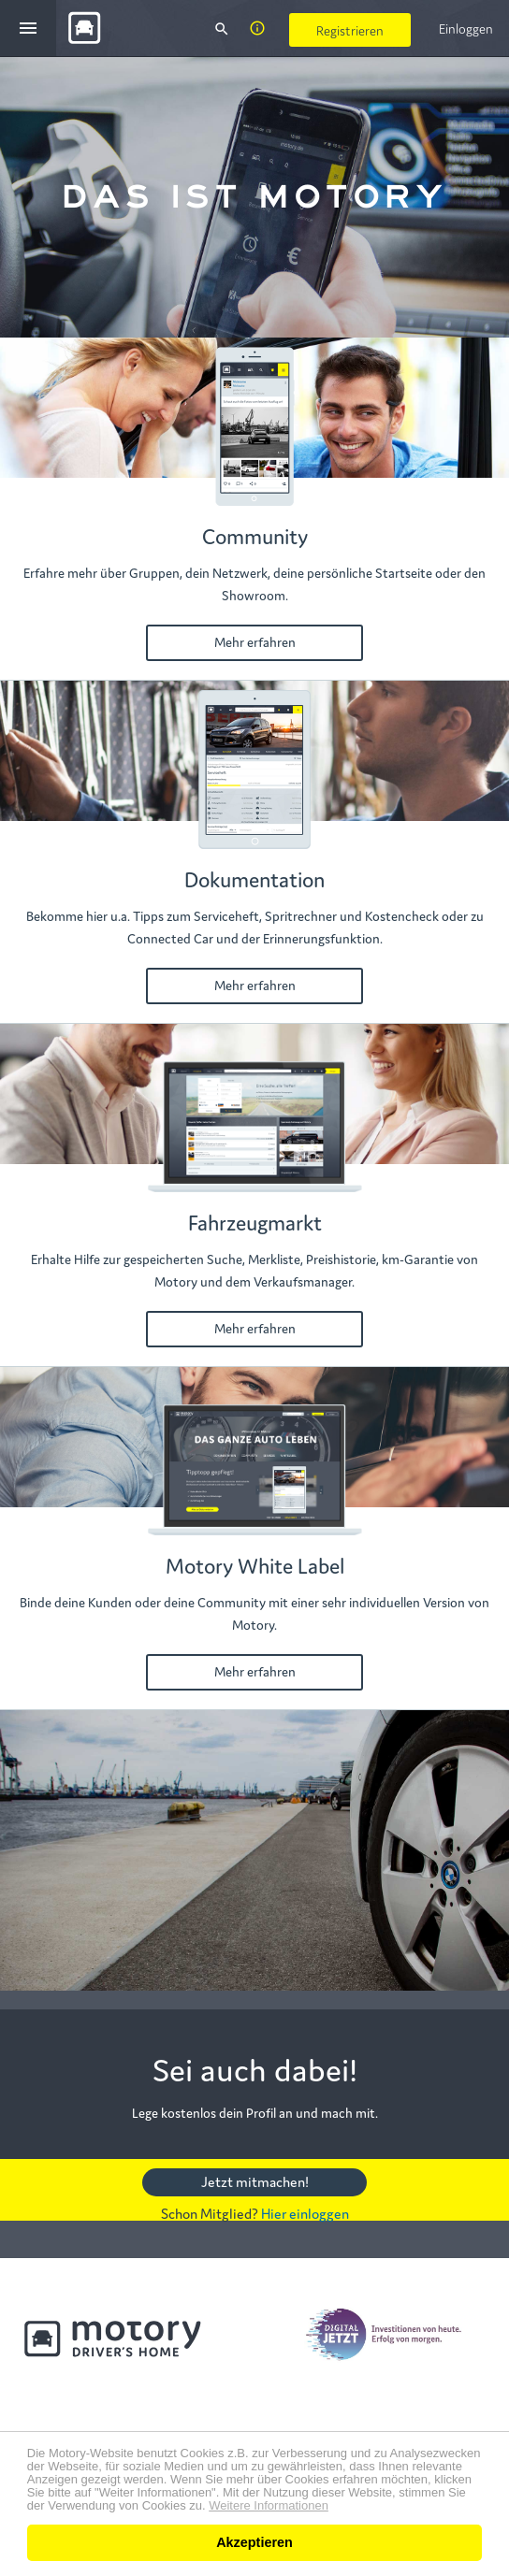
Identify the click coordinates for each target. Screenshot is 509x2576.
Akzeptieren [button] (254, 2542)
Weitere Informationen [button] (268, 2505)
